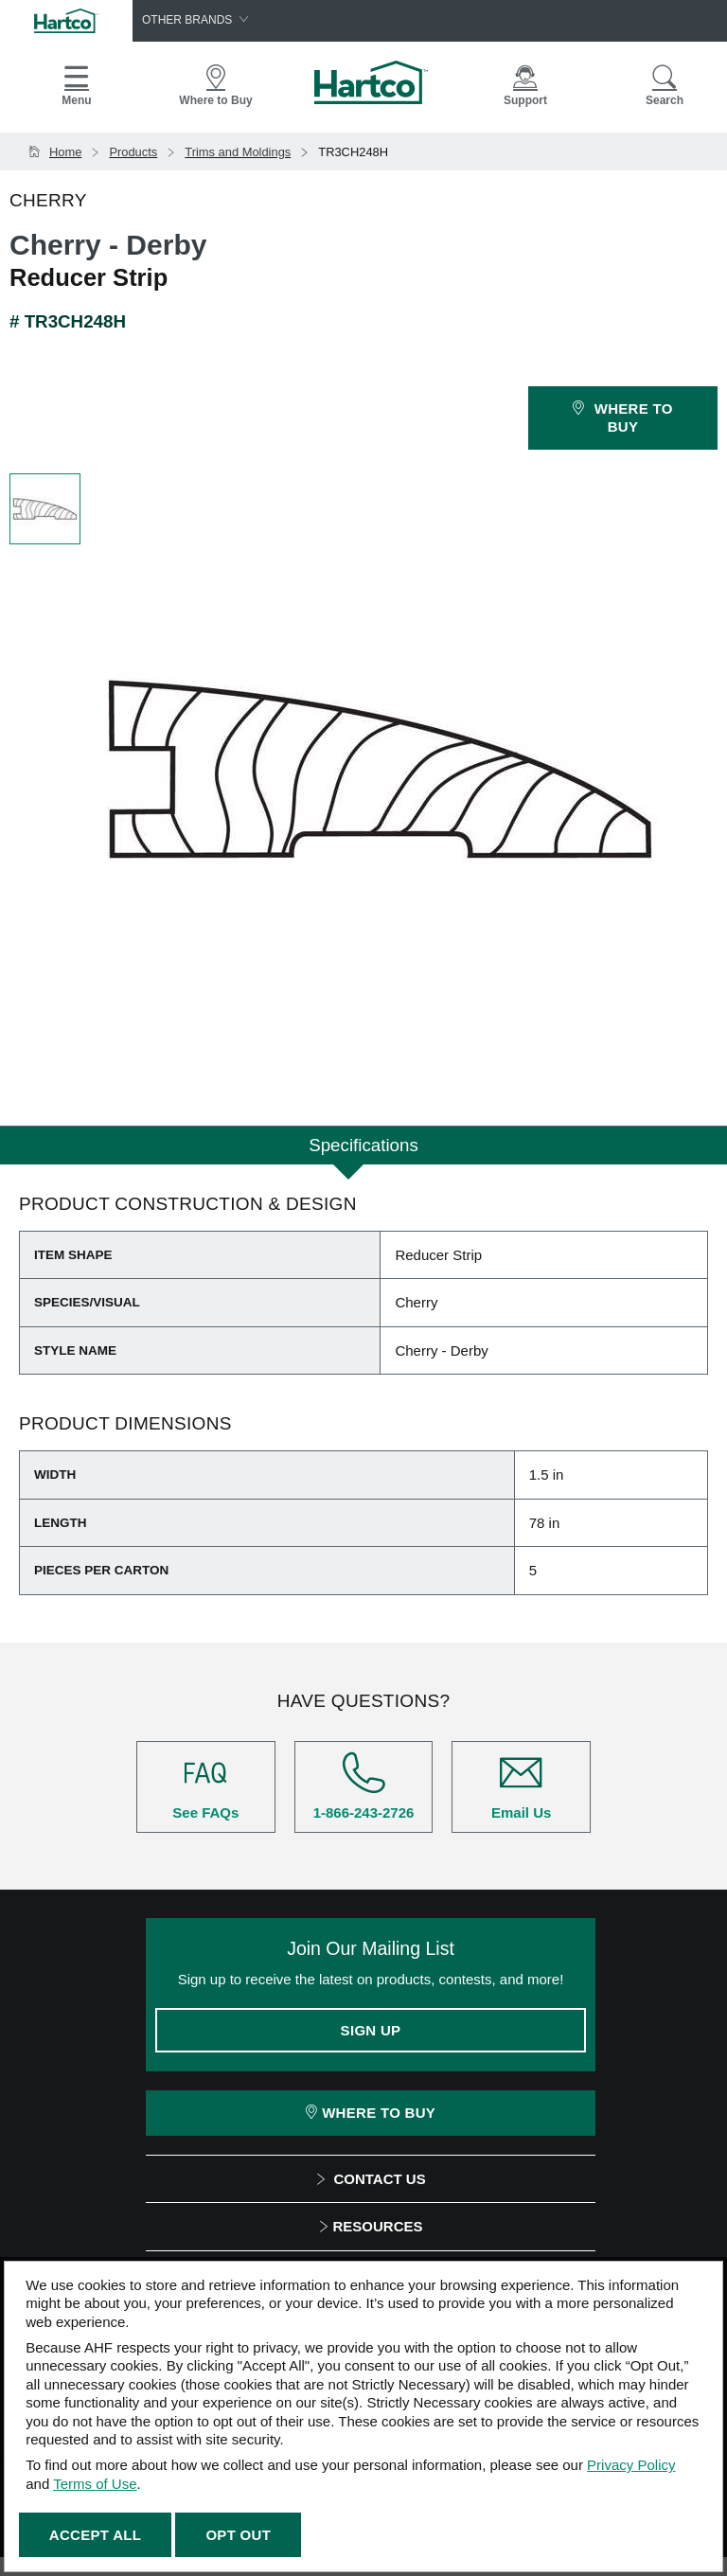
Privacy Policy (631, 2465)
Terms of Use (94, 2484)
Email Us (521, 1786)
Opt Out (238, 2535)
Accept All (95, 2535)
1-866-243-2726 (364, 1786)
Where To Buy (370, 2113)
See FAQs (206, 1786)
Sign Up (371, 2030)
